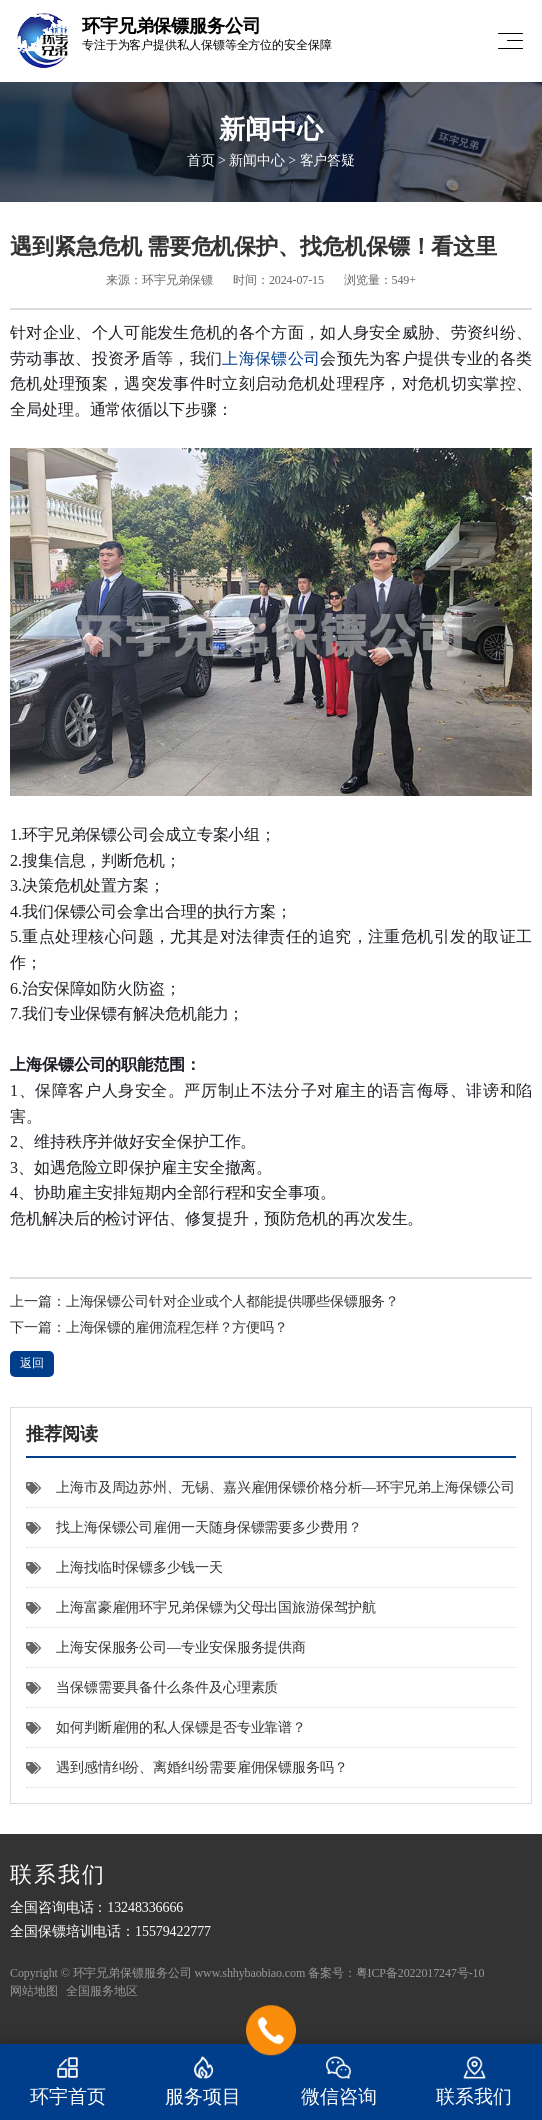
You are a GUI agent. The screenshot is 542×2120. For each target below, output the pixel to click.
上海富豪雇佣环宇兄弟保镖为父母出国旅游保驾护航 (201, 1607)
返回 (32, 1363)
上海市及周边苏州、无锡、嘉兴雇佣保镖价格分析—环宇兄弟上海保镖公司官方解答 (270, 1494)
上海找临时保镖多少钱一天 (124, 1567)
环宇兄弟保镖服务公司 (132, 1973)
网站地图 (34, 1991)
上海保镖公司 (271, 358)
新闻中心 (257, 160)
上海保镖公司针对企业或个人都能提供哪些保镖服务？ (233, 1301)
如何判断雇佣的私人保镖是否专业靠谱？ (166, 1727)
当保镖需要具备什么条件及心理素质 (152, 1687)
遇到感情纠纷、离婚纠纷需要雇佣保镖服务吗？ (187, 1767)
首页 (201, 160)
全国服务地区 (101, 1991)
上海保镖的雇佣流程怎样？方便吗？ (177, 1327)
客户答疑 (328, 160)
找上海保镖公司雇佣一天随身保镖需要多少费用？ (194, 1527)
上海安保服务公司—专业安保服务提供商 (166, 1647)
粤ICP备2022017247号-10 (420, 1973)
